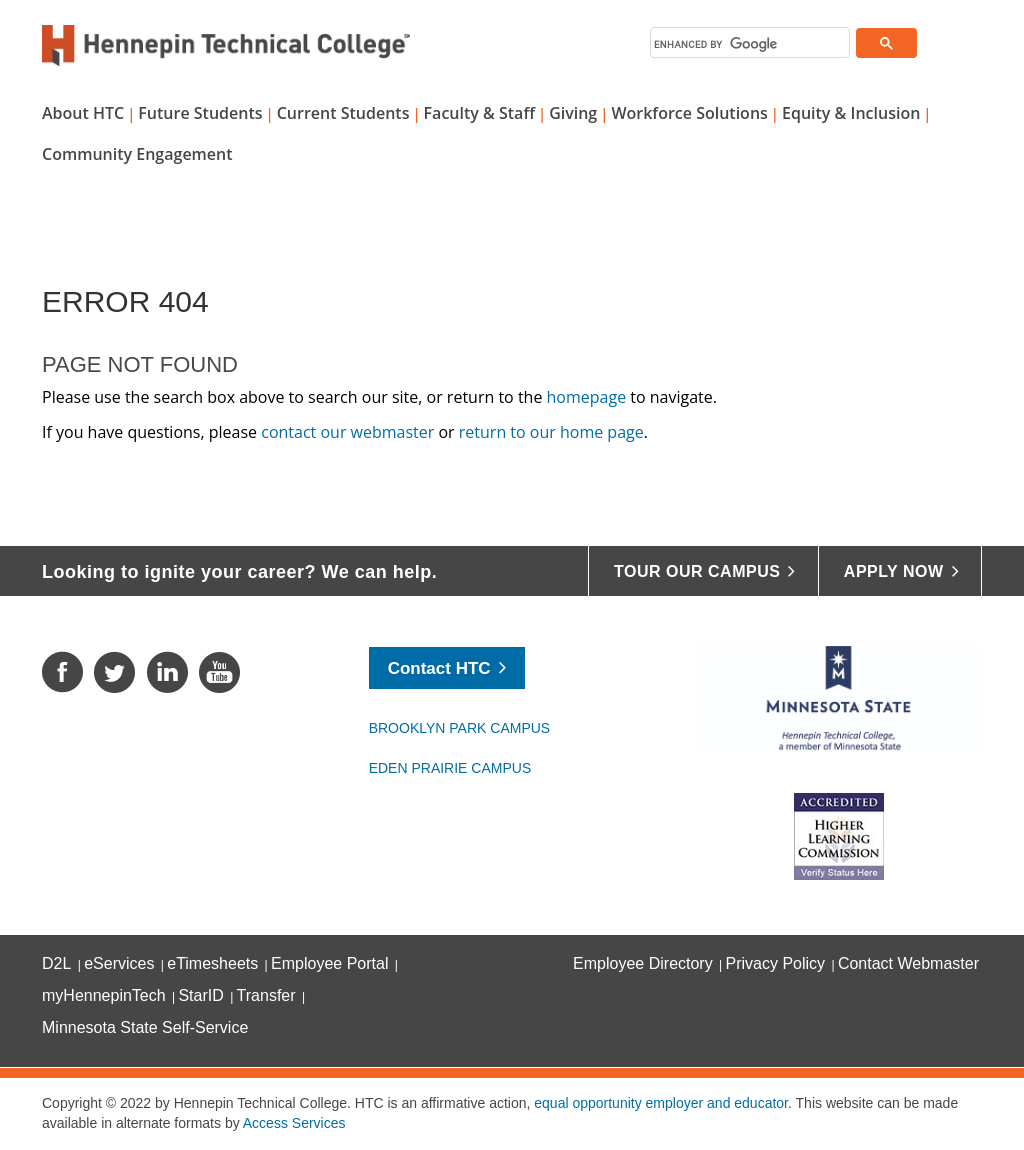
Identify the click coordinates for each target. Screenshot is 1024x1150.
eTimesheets (212, 963)
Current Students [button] (343, 113)
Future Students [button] (200, 113)
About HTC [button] (83, 113)
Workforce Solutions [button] (689, 113)
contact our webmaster (347, 432)
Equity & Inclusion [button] (851, 113)
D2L (56, 963)
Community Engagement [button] (137, 154)
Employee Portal (329, 963)
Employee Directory (643, 963)
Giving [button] (573, 113)
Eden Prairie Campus (450, 768)
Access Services (294, 1123)
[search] (749, 44)
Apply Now (894, 571)
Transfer (266, 995)
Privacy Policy (776, 963)
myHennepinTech (104, 995)
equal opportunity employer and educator (661, 1103)
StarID (200, 995)
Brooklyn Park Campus (460, 728)
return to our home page (551, 432)
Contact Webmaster (908, 963)
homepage (587, 397)
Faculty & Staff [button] (479, 113)
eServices (119, 963)
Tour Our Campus (697, 571)
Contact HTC (439, 668)
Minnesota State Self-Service (145, 1027)
